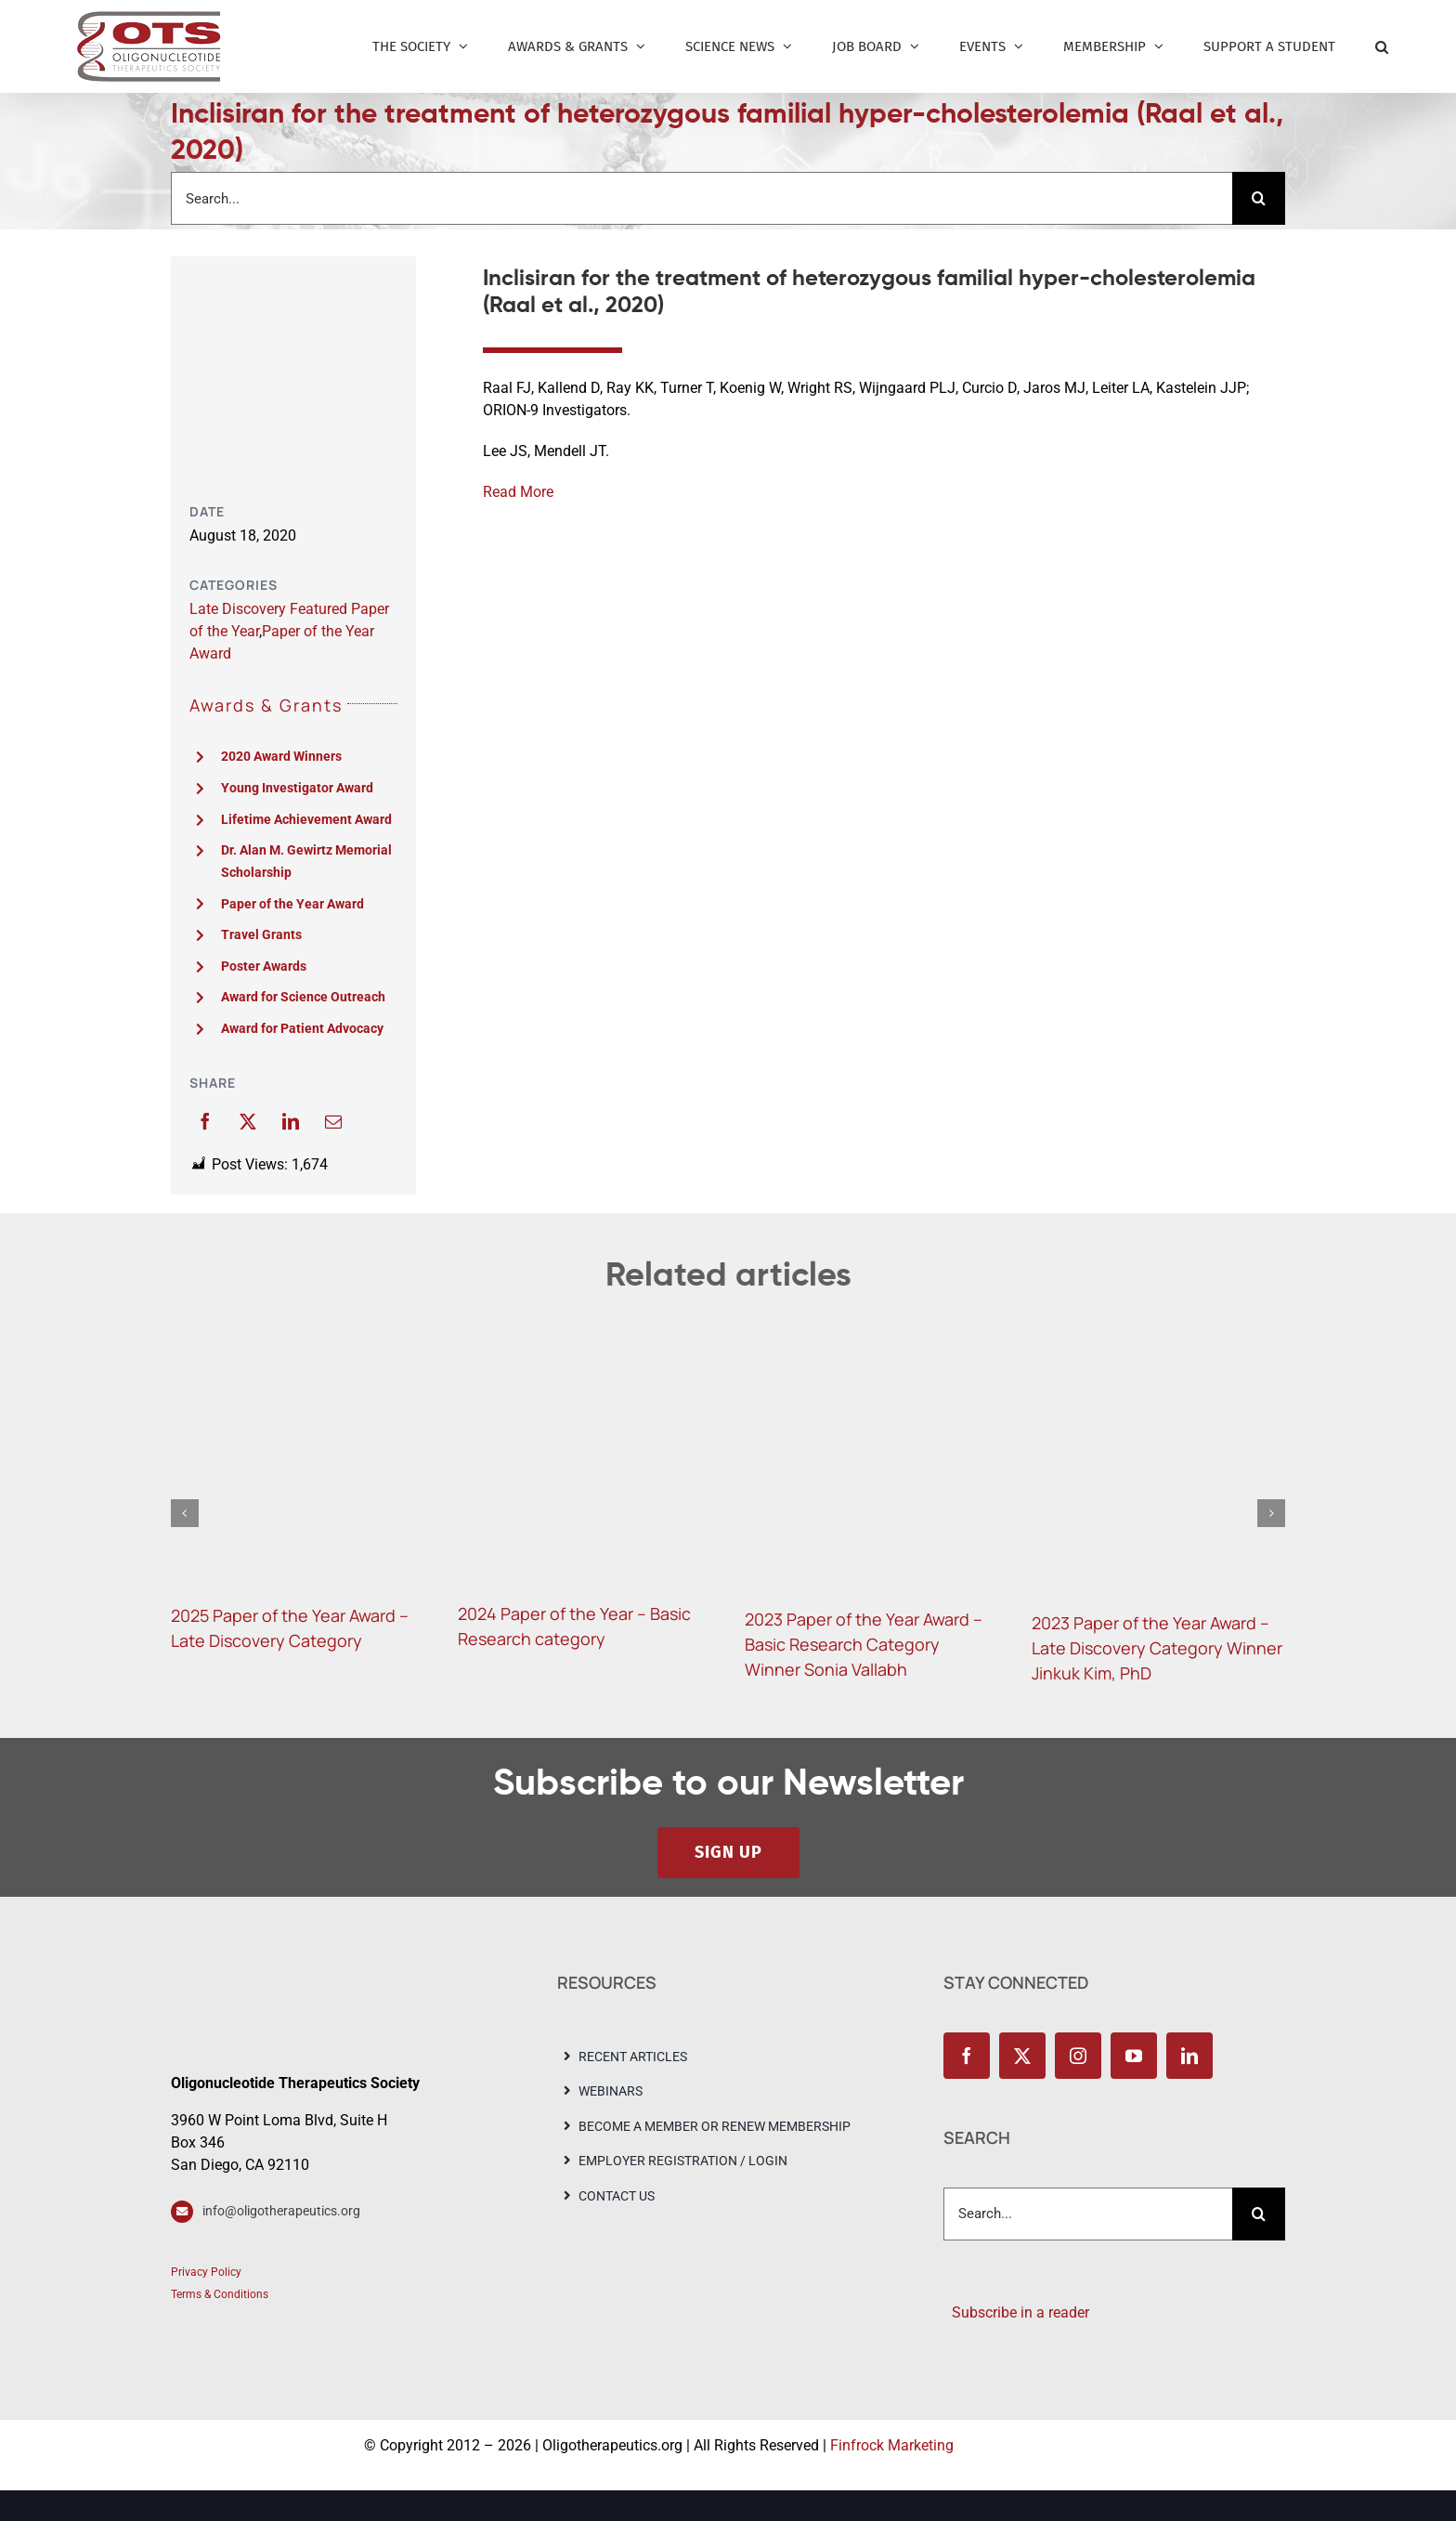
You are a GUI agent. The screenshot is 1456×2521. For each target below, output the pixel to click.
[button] (1381, 46)
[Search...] (701, 198)
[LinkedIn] (290, 1121)
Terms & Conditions (219, 2294)
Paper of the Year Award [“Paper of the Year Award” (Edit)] (292, 903)
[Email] (333, 1121)
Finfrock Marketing (892, 2445)
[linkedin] (1189, 2055)
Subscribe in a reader (1016, 2312)
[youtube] (1134, 2055)
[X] (248, 1121)
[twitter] (1022, 2055)
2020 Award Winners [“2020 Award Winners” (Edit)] (281, 756)
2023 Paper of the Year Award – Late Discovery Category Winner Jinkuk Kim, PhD (1157, 1648)
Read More (518, 492)
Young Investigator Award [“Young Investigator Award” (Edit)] (297, 787)
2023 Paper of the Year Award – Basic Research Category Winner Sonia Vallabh (863, 1644)
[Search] (1258, 198)
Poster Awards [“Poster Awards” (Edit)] (263, 966)
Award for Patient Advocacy (302, 1028)
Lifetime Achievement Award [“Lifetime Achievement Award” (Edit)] (306, 819)
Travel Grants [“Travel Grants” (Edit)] (261, 934)
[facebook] (966, 2055)
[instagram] (1078, 2055)
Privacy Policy (206, 2272)
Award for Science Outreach (303, 996)
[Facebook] (205, 1121)
